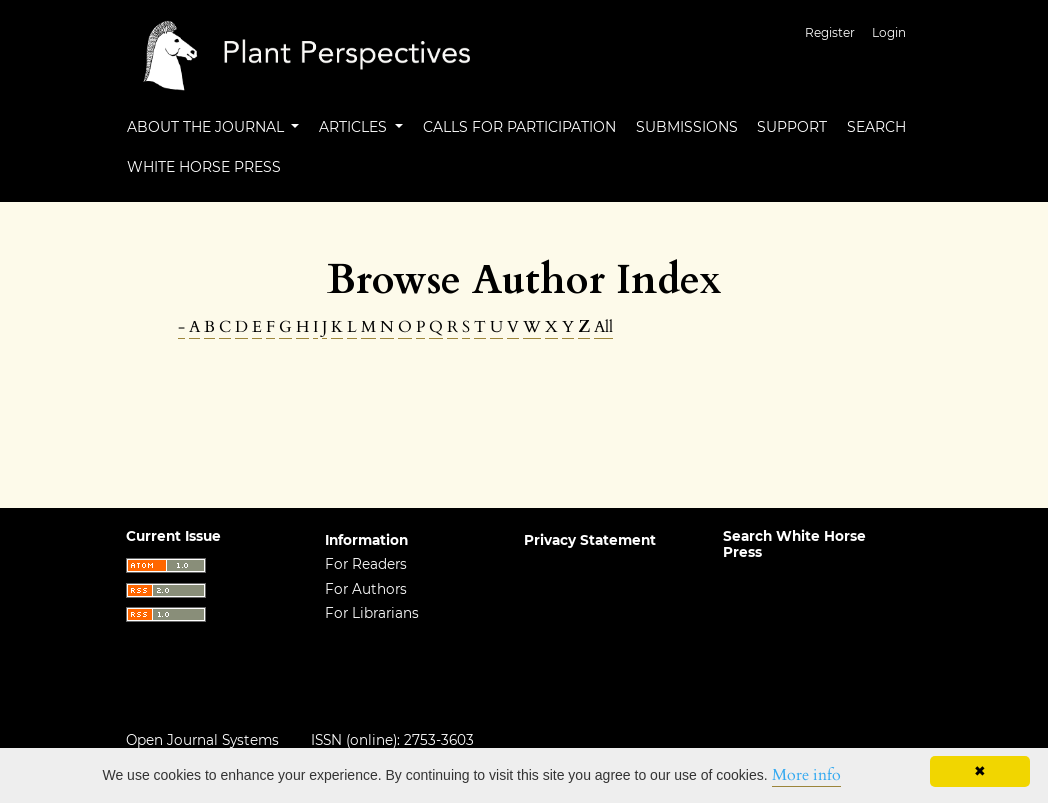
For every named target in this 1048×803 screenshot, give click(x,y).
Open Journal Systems (202, 740)
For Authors (366, 589)
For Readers (366, 564)
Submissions (687, 127)
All (603, 327)
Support (792, 127)
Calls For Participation (519, 127)
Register (830, 32)
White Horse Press (204, 167)
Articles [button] (355, 127)
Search (876, 127)
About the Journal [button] (207, 127)
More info (806, 775)
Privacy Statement (590, 540)
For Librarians (372, 613)
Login (889, 32)
